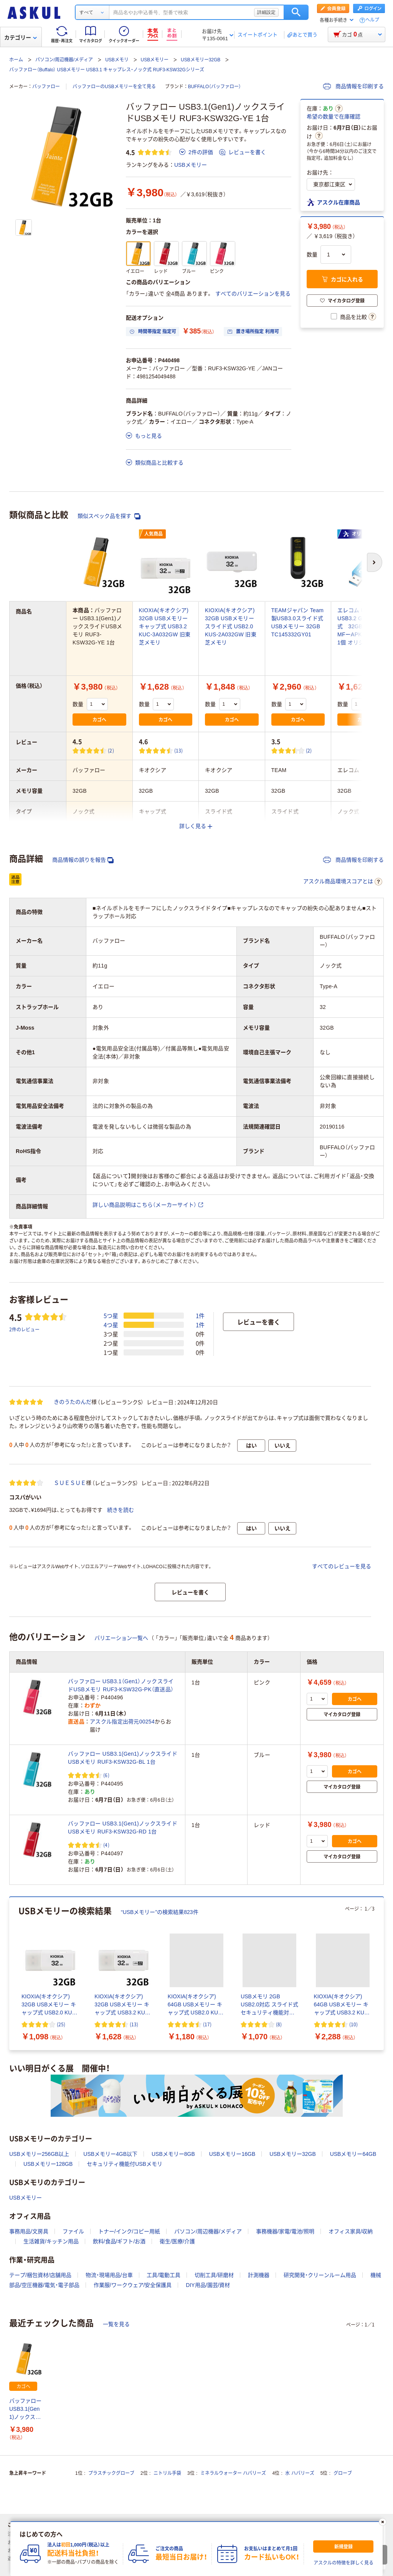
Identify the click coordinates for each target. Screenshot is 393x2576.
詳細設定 (266, 12)
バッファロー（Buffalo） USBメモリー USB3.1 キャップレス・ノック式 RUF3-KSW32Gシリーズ (106, 69)
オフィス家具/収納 (351, 2231)
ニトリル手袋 (167, 2473)
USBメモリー (155, 59)
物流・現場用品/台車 (109, 2275)
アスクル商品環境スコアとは (342, 882)
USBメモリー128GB (48, 2164)
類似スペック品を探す (109, 516)
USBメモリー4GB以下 (110, 2154)
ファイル (73, 2231)
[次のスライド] (382, 1973)
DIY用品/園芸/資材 (208, 2285)
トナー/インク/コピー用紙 (129, 2231)
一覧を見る (116, 2324)
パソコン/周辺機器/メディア (64, 59)
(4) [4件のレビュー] (106, 1845)
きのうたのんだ (72, 1402)
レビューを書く (242, 152)
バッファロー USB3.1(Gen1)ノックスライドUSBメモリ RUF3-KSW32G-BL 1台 (122, 1758)
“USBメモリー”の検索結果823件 (159, 1912)
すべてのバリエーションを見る (253, 294)
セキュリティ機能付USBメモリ (124, 2164)
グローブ (343, 2473)
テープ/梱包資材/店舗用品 (40, 2275)
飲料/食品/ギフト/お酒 (119, 2241)
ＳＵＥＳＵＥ (70, 1483)
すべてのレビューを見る (341, 1566)
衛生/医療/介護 (177, 2241)
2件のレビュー (24, 1329)
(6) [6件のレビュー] (106, 1775)
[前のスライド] (11, 1973)
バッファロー (46, 86)
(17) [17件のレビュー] (207, 2024)
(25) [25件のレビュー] (61, 2024)
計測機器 (258, 2275)
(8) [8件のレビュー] (279, 2024)
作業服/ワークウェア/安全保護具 (133, 2285)
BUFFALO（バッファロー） (214, 86)
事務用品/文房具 (28, 2231)
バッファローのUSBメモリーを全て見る (114, 86)
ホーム (16, 59)
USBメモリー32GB (200, 59)
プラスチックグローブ (111, 2473)
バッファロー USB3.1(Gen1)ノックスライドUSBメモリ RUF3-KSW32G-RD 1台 (122, 1827)
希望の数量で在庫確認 (333, 116)
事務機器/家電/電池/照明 (285, 2231)
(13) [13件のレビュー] (178, 750)
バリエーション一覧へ (121, 1638)
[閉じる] (382, 2522)
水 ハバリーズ (299, 2473)
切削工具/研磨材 (214, 2275)
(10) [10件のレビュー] (353, 2024)
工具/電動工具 (163, 2275)
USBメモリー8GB (173, 2154)
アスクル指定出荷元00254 (122, 1721)
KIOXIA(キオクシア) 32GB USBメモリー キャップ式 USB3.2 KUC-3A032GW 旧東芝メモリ (165, 626)
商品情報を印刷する (353, 86)
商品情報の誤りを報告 (83, 860)
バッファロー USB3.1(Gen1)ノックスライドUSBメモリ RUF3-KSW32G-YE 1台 (25, 2409)
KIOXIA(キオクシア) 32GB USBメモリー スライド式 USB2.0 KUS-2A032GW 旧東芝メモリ (230, 626)
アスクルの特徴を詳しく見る (343, 2563)
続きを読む (120, 1510)
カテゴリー (20, 37)
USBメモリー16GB (232, 2154)
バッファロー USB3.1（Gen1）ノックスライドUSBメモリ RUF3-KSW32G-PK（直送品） (120, 1685)
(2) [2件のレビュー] (111, 750)
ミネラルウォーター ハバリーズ (233, 2473)
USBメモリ (117, 59)
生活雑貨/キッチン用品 (51, 2241)
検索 (296, 12)
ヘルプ (372, 20)
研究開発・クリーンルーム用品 (320, 2275)
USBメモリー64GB (353, 2154)
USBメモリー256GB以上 (39, 2154)
